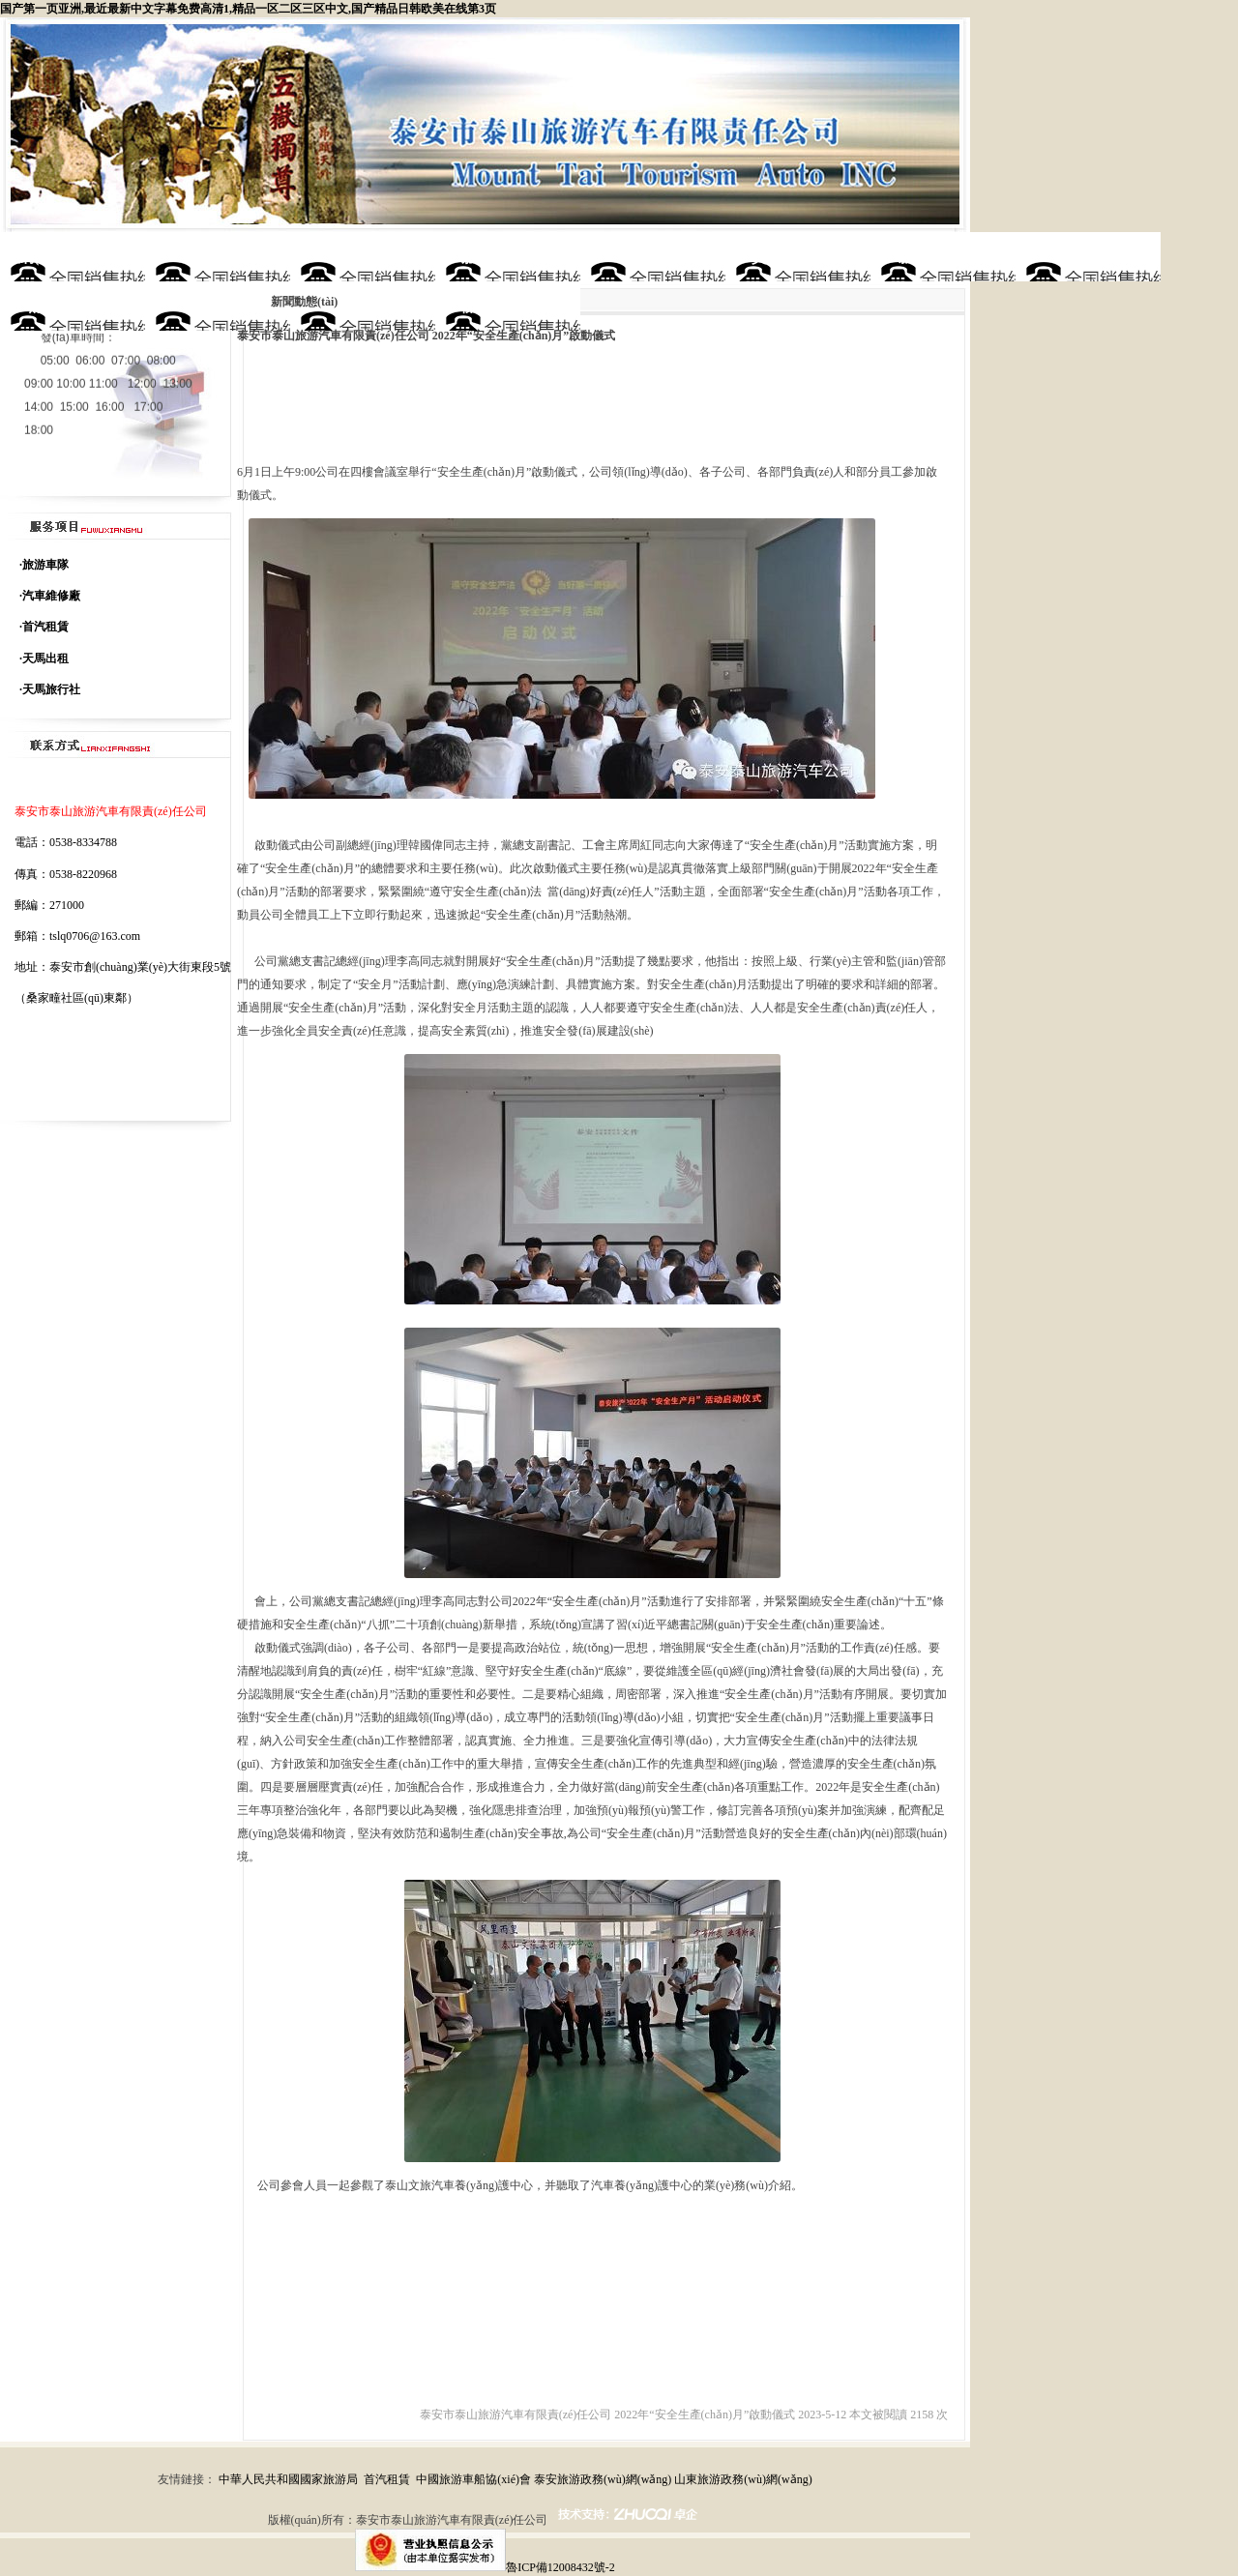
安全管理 (363, 306)
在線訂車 (218, 306)
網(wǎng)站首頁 (72, 257)
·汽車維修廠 (49, 595)
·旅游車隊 (44, 564)
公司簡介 (218, 257)
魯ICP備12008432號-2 (560, 2567)
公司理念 (363, 257)
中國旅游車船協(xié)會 (473, 2479)
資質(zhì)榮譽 (797, 257)
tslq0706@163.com (94, 936)
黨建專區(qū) (72, 306)
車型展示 (653, 257)
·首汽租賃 (44, 626)
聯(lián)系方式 (507, 306)
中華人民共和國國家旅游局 (288, 2479)
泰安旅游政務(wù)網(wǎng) (602, 2479)
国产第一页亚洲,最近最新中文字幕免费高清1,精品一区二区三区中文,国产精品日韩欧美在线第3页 (248, 8)
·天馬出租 (44, 658)
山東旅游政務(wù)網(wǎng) (742, 2479)
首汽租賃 (387, 2479)
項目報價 (1088, 257)
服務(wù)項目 (507, 257)
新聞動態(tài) (943, 257)
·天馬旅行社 (49, 689)
